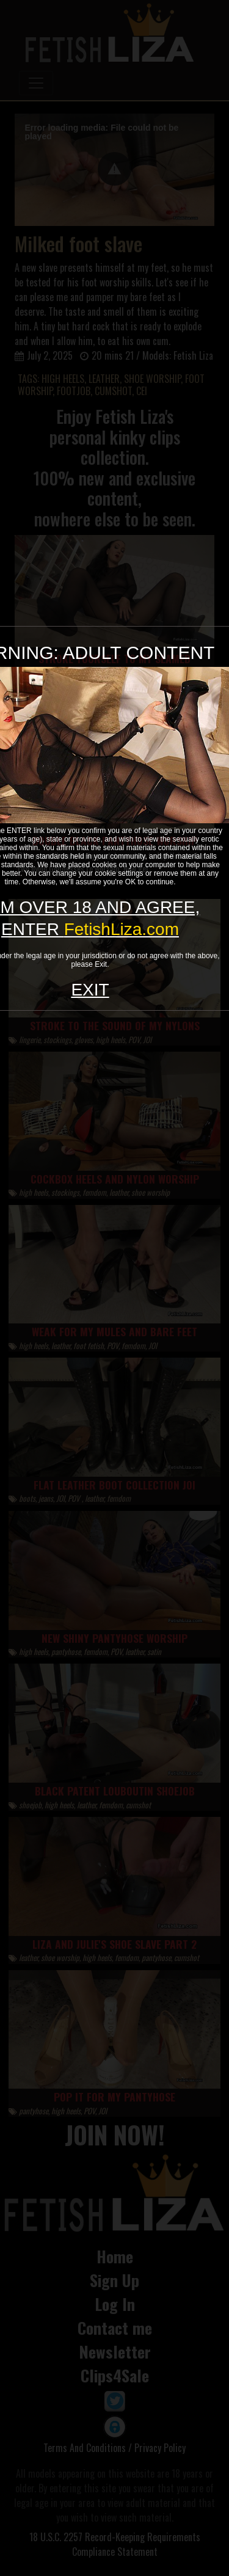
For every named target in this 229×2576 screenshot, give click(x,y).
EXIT (90, 989)
